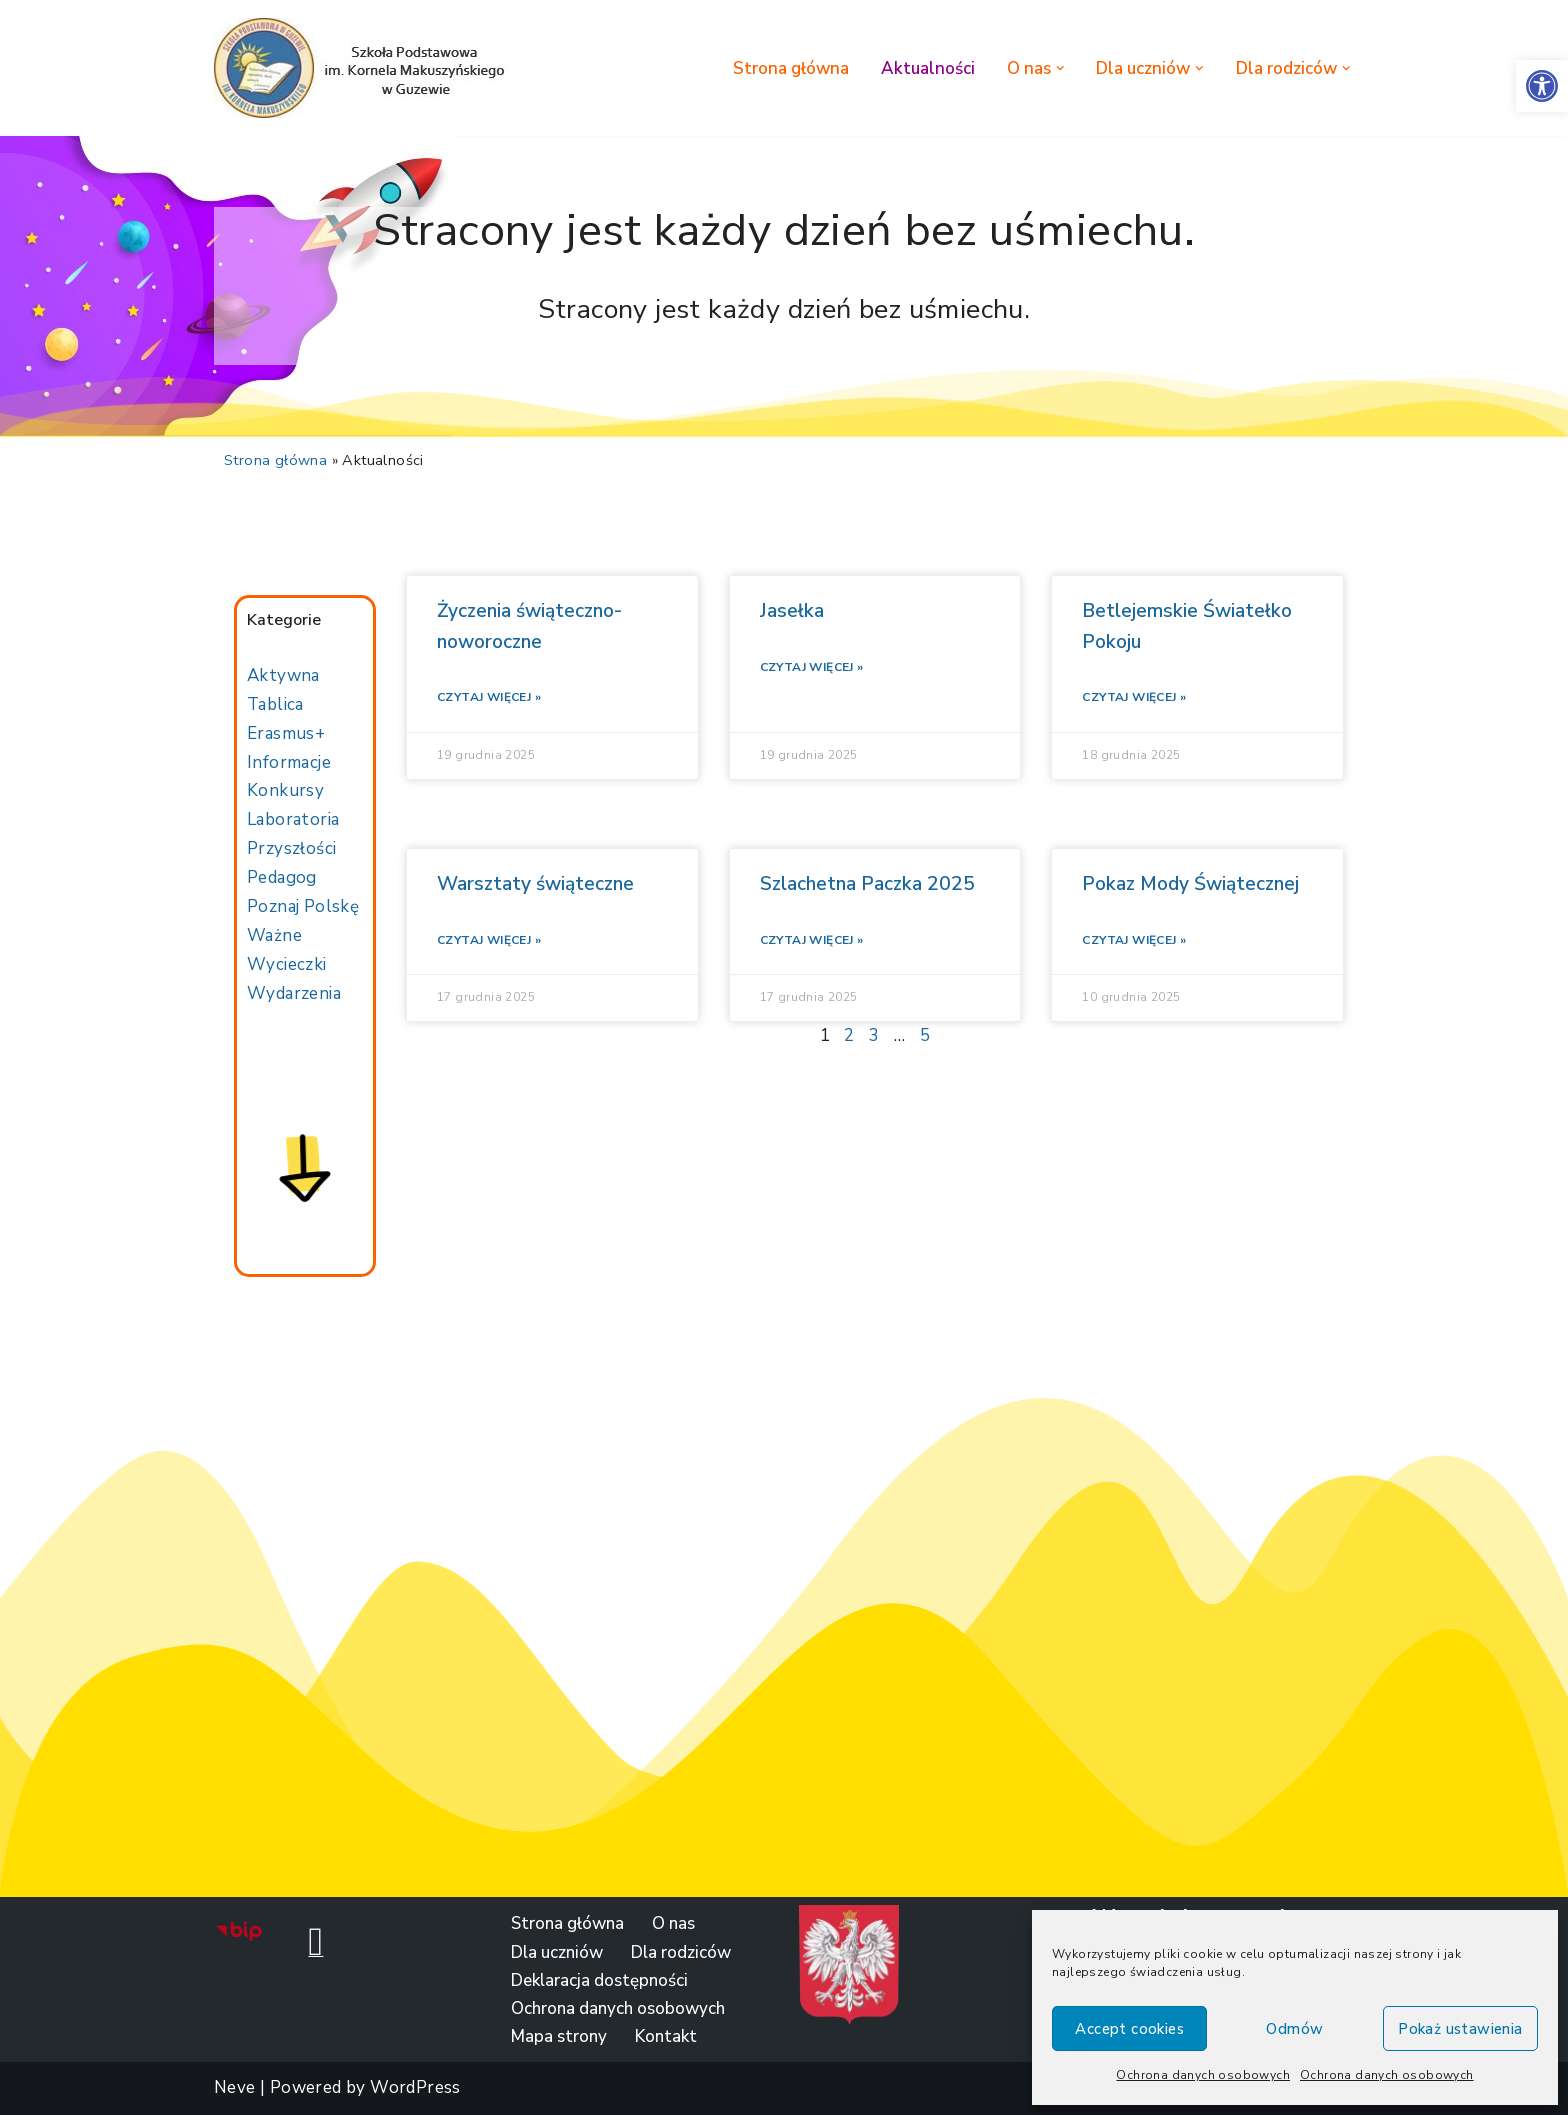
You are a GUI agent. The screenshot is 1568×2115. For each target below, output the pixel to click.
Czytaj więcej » (489, 697)
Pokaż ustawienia (1460, 2029)
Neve (235, 2087)
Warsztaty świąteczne (535, 884)
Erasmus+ (286, 733)
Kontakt (666, 2036)
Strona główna (791, 68)
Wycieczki (287, 964)
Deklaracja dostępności (599, 1980)
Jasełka (792, 611)
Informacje (289, 762)
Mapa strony (559, 2036)
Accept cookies (1129, 2029)
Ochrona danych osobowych (1203, 2075)
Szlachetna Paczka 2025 (867, 884)
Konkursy (285, 790)
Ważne (274, 935)
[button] (1542, 86)
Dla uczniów (557, 1952)
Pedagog (282, 877)
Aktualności (928, 68)
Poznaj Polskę (303, 906)
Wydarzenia (294, 993)
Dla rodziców (681, 1952)
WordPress (415, 2087)
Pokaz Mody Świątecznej (1190, 884)
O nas (673, 1923)
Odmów (1294, 2029)
